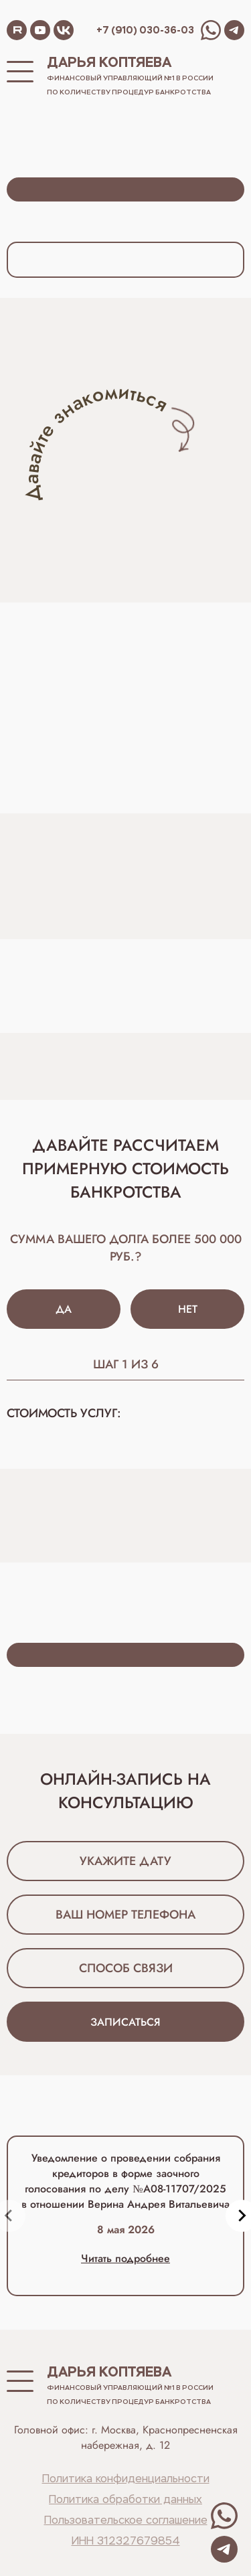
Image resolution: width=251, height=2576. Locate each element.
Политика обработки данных (125, 2500)
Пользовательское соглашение (125, 2521)
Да (64, 1309)
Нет (187, 1309)
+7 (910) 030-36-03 (145, 30)
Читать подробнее (125, 2258)
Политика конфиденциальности (126, 2479)
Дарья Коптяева (109, 62)
